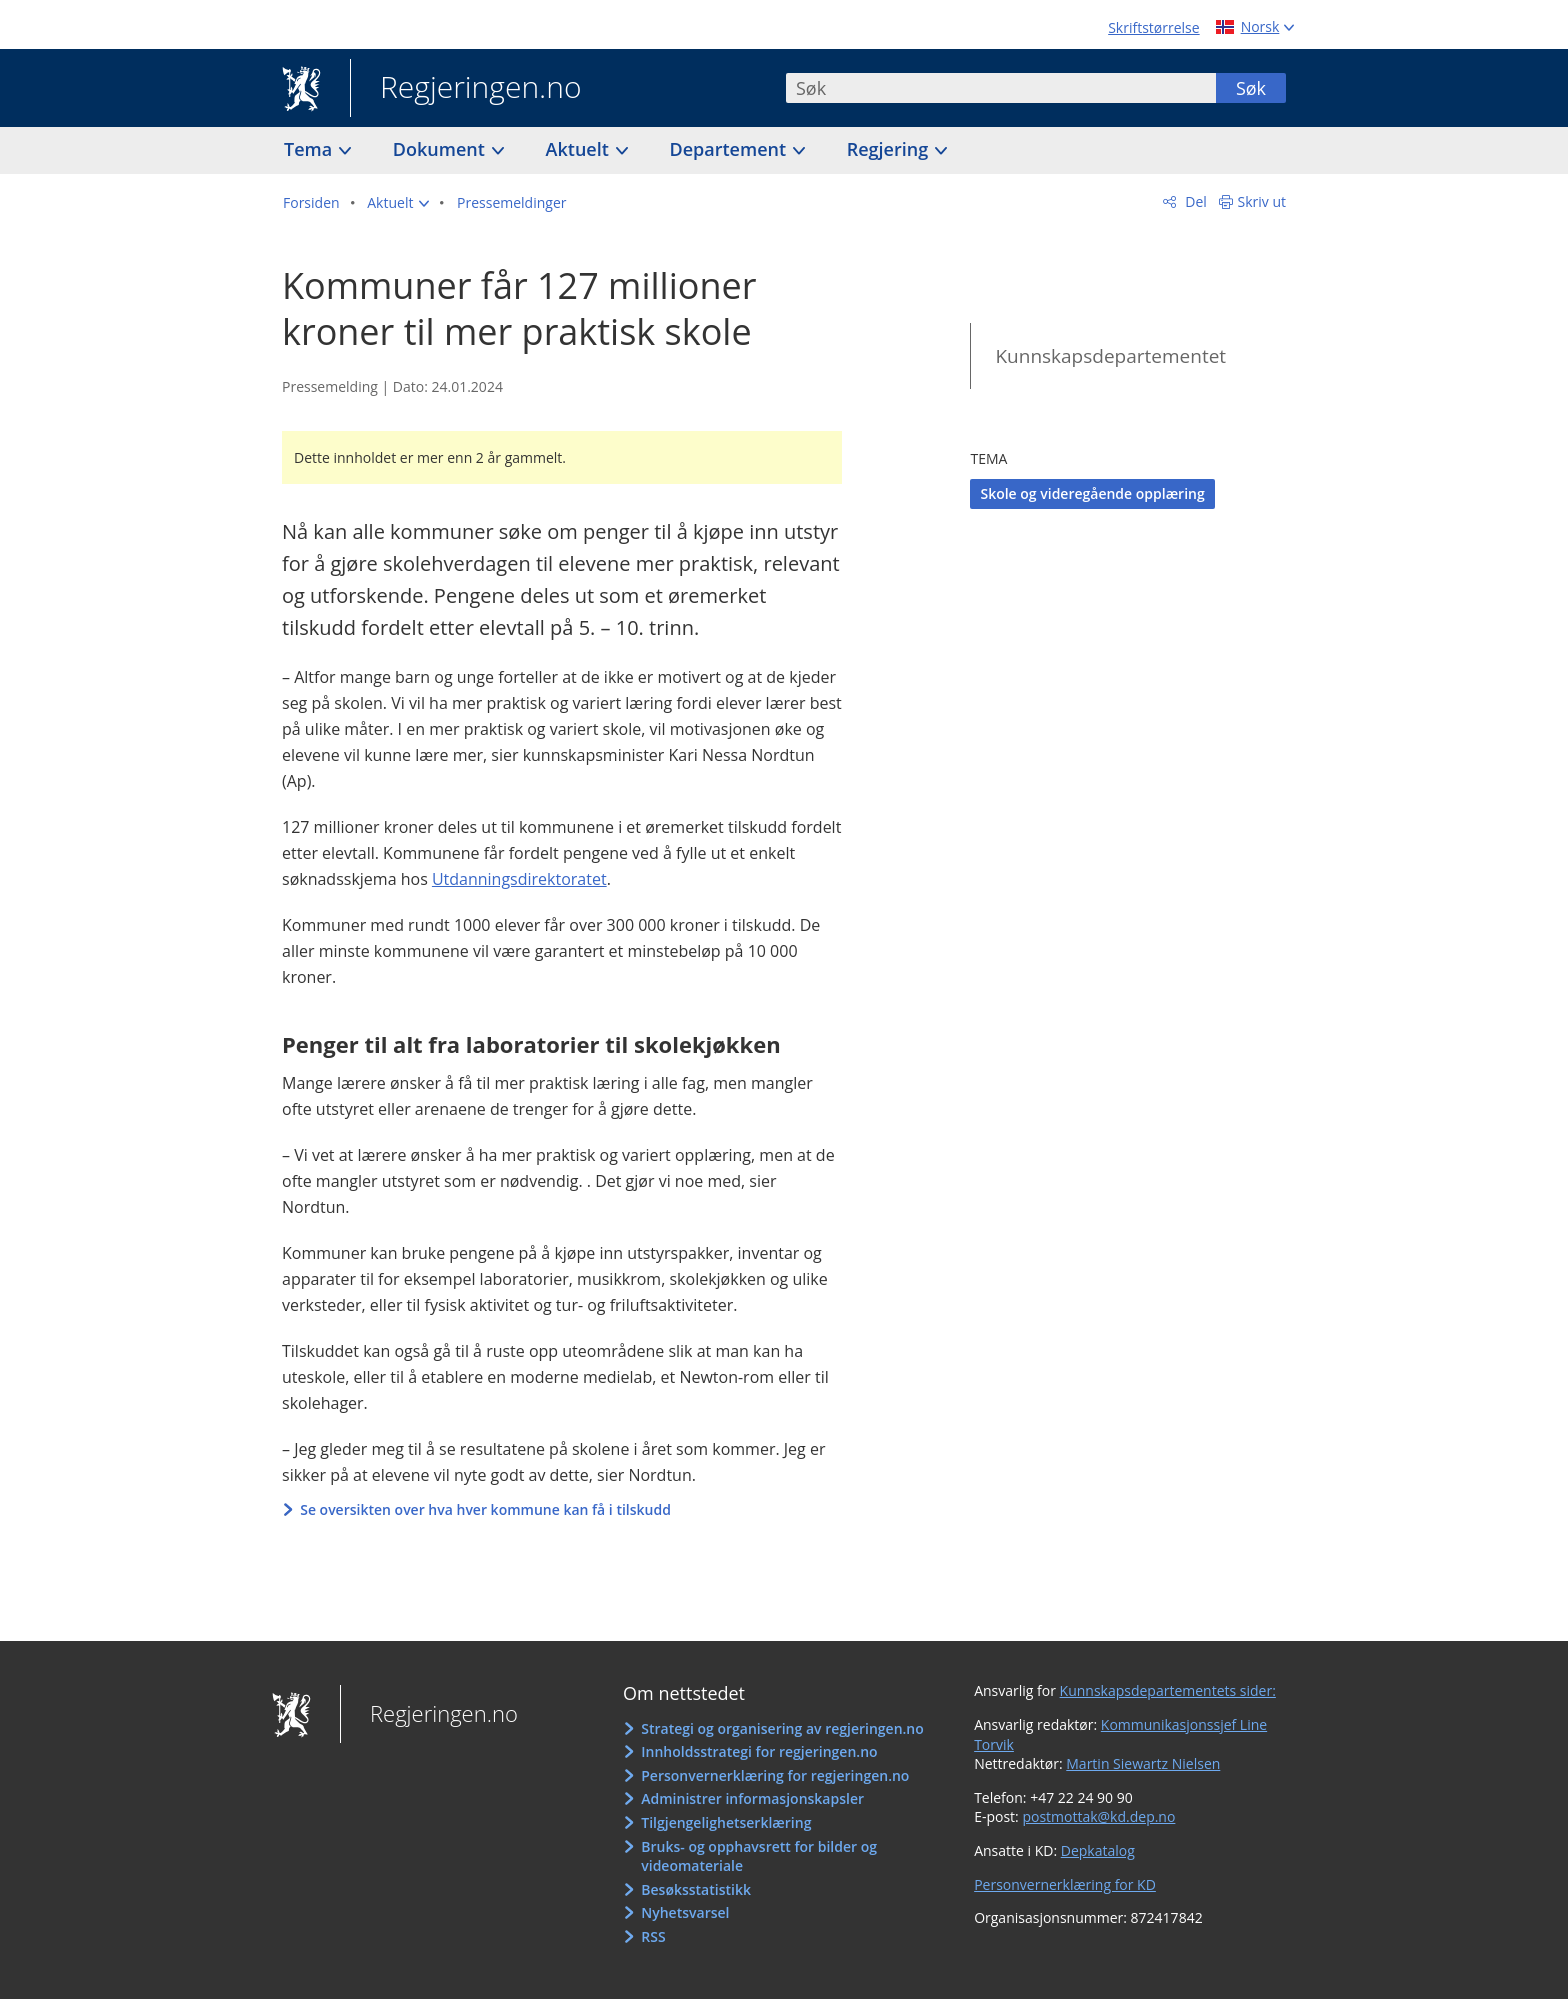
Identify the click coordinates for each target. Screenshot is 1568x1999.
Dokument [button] (441, 149)
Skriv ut (1262, 201)
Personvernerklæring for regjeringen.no (775, 1775)
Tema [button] (310, 149)
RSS (653, 1936)
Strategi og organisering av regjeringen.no (782, 1728)
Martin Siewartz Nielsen (1143, 1763)
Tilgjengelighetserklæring (726, 1822)
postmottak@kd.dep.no (1098, 1816)
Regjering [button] (890, 149)
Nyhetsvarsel (685, 1912)
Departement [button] (730, 149)
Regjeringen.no (466, 89)
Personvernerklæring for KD (1065, 1884)
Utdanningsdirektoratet (519, 879)
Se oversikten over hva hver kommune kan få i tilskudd (487, 1509)
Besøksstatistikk (696, 1889)
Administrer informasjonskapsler (752, 1798)
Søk (1251, 88)
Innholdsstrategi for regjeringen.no (759, 1751)
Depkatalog (1098, 1850)
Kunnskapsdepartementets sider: (1168, 1690)
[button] (398, 203)
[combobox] (1001, 88)
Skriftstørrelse (1153, 27)
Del (1194, 201)
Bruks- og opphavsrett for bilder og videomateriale (759, 1856)
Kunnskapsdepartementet (1110, 356)
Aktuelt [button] (580, 149)
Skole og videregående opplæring (1092, 493)
